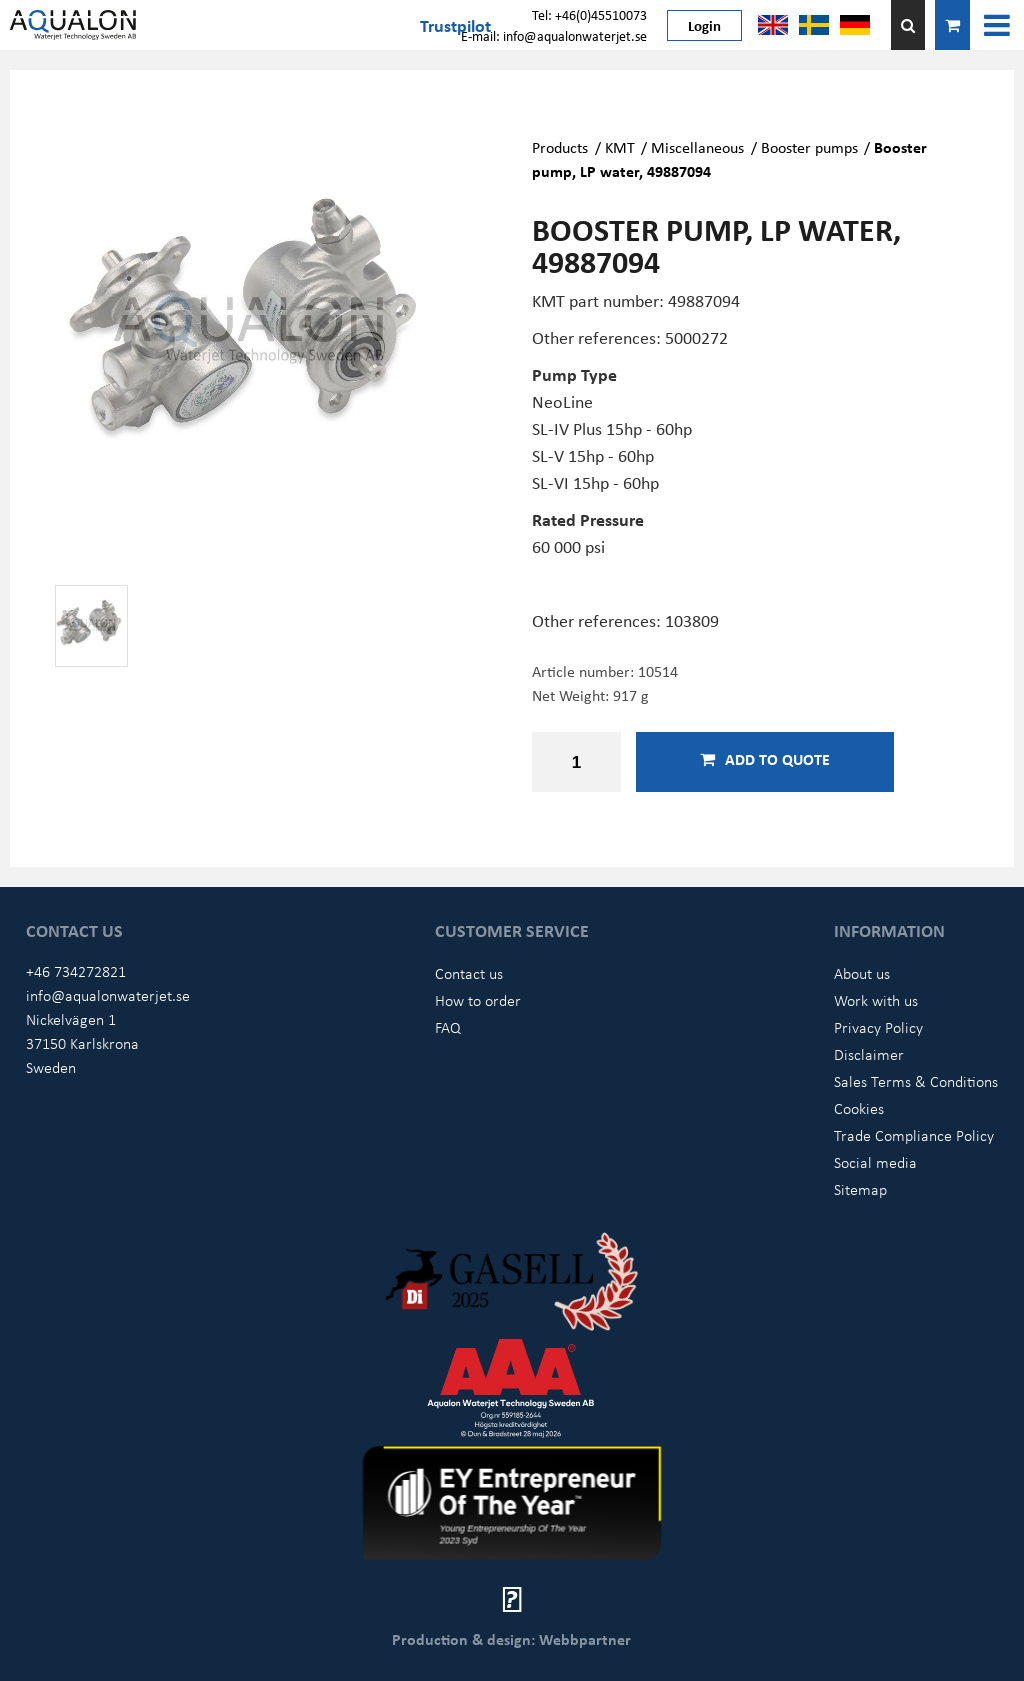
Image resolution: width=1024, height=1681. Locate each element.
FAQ (448, 1027)
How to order (478, 1000)
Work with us (876, 1000)
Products (560, 147)
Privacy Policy (878, 1027)
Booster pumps (809, 147)
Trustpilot (455, 25)
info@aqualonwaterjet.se (108, 995)
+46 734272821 (76, 971)
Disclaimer (869, 1054)
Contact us (469, 973)
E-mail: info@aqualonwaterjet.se (554, 35)
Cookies (859, 1108)
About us (862, 973)
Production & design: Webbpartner (511, 1639)
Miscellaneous (697, 147)
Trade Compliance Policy (914, 1135)
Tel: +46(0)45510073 (589, 14)
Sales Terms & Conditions (916, 1081)
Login (704, 25)
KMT (620, 147)
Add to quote (765, 759)
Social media (875, 1162)
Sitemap (860, 1189)
